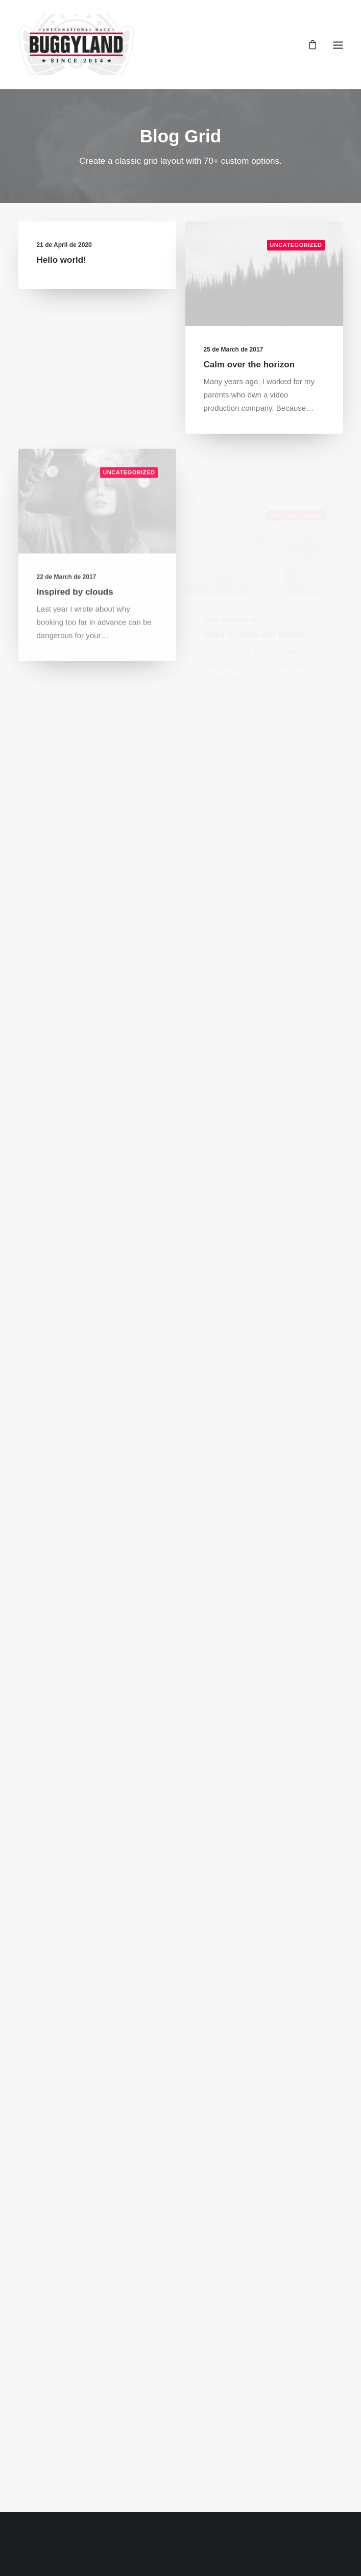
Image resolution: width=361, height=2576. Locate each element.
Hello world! (61, 260)
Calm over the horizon (249, 365)
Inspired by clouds (75, 628)
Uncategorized (296, 246)
